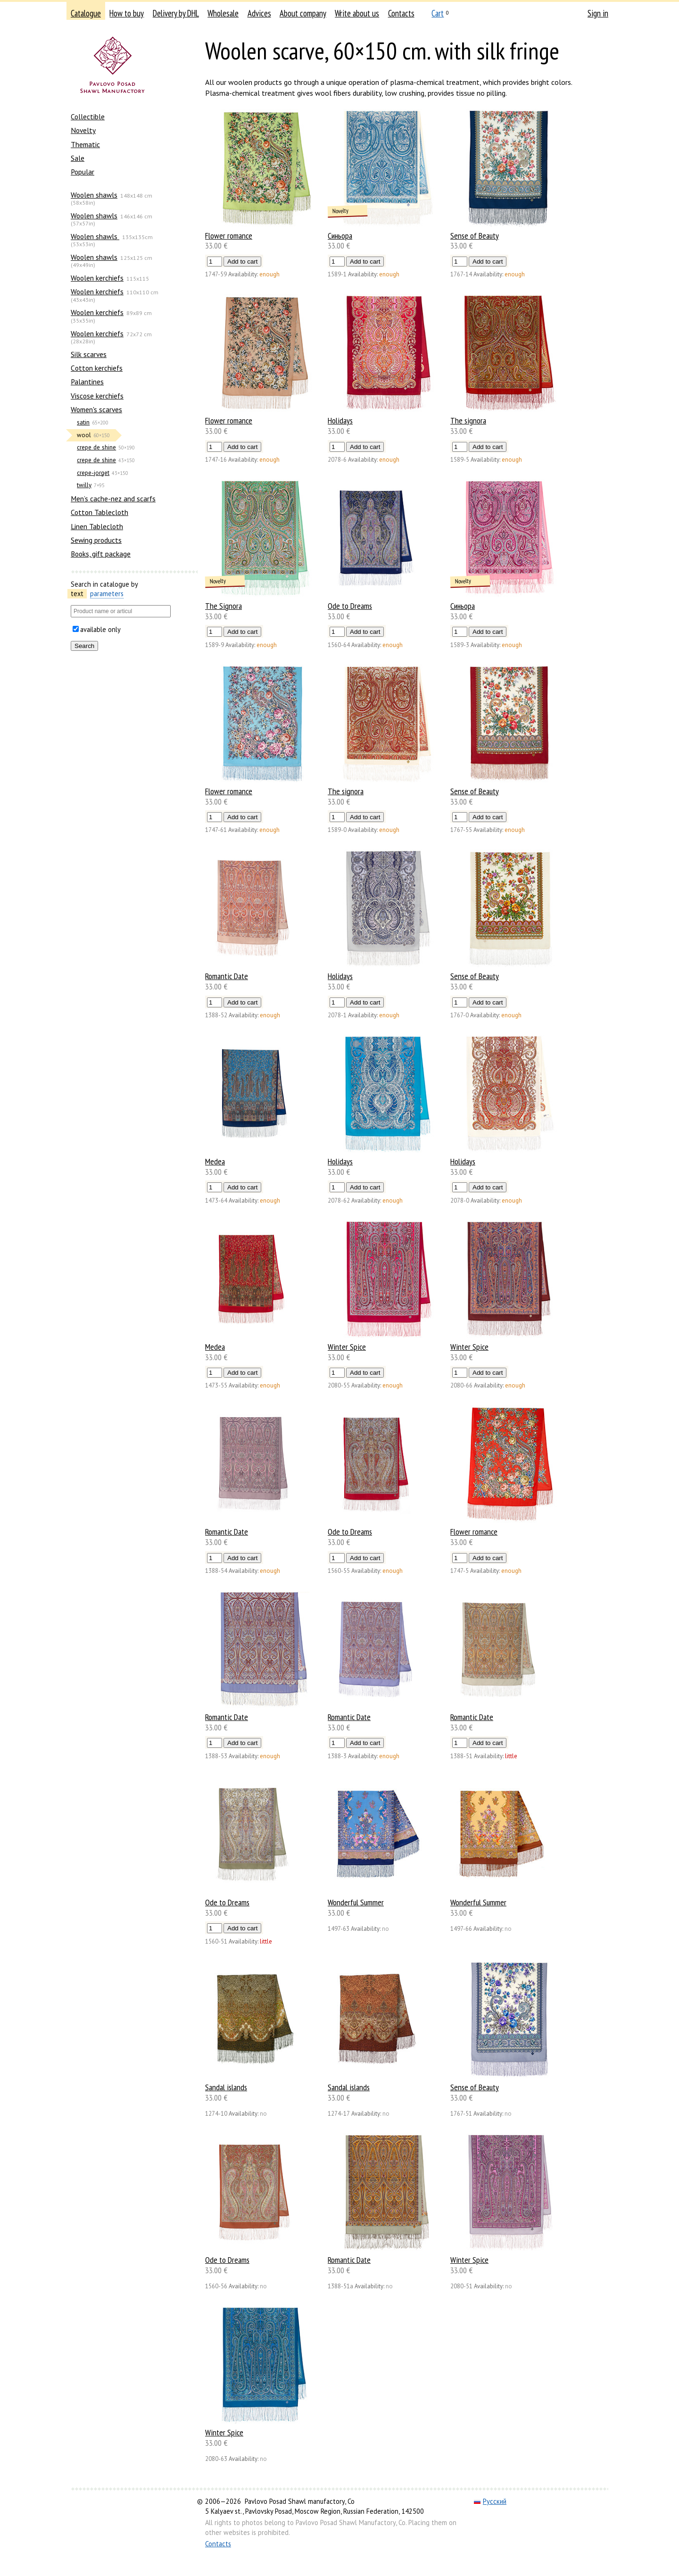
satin (83, 422)
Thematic (85, 144)
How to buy (126, 13)
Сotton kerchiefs (97, 368)
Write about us (357, 13)
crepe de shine (96, 447)
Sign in (598, 13)
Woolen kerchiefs (97, 278)
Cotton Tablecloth (99, 512)
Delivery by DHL (176, 13)
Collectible (88, 116)
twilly (84, 485)
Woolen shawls (94, 194)
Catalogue (86, 13)
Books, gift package (101, 553)
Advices (259, 13)
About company (303, 13)
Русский (490, 2501)
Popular (82, 171)
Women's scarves (96, 409)
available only (100, 629)
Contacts (401, 13)
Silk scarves (89, 354)
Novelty (83, 130)
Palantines (87, 381)
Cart (437, 13)
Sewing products (96, 540)
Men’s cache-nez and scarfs (113, 498)
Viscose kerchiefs (97, 395)
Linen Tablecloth (97, 526)
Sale (77, 158)
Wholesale (223, 13)
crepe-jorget (93, 473)
